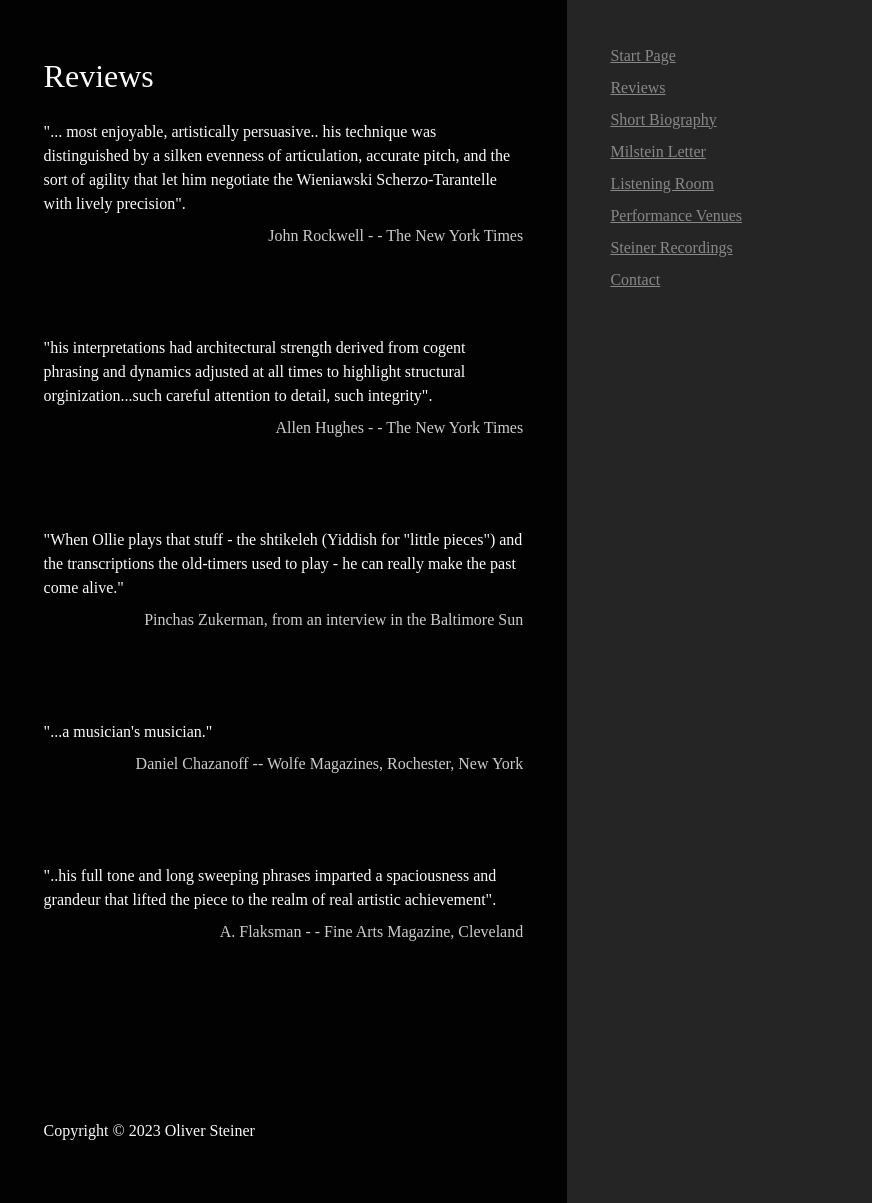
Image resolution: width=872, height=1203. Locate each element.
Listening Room (662, 183)
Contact (635, 279)
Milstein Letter (658, 151)
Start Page (642, 55)
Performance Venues (676, 215)
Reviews (637, 87)
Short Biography (663, 119)
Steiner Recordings (671, 247)
